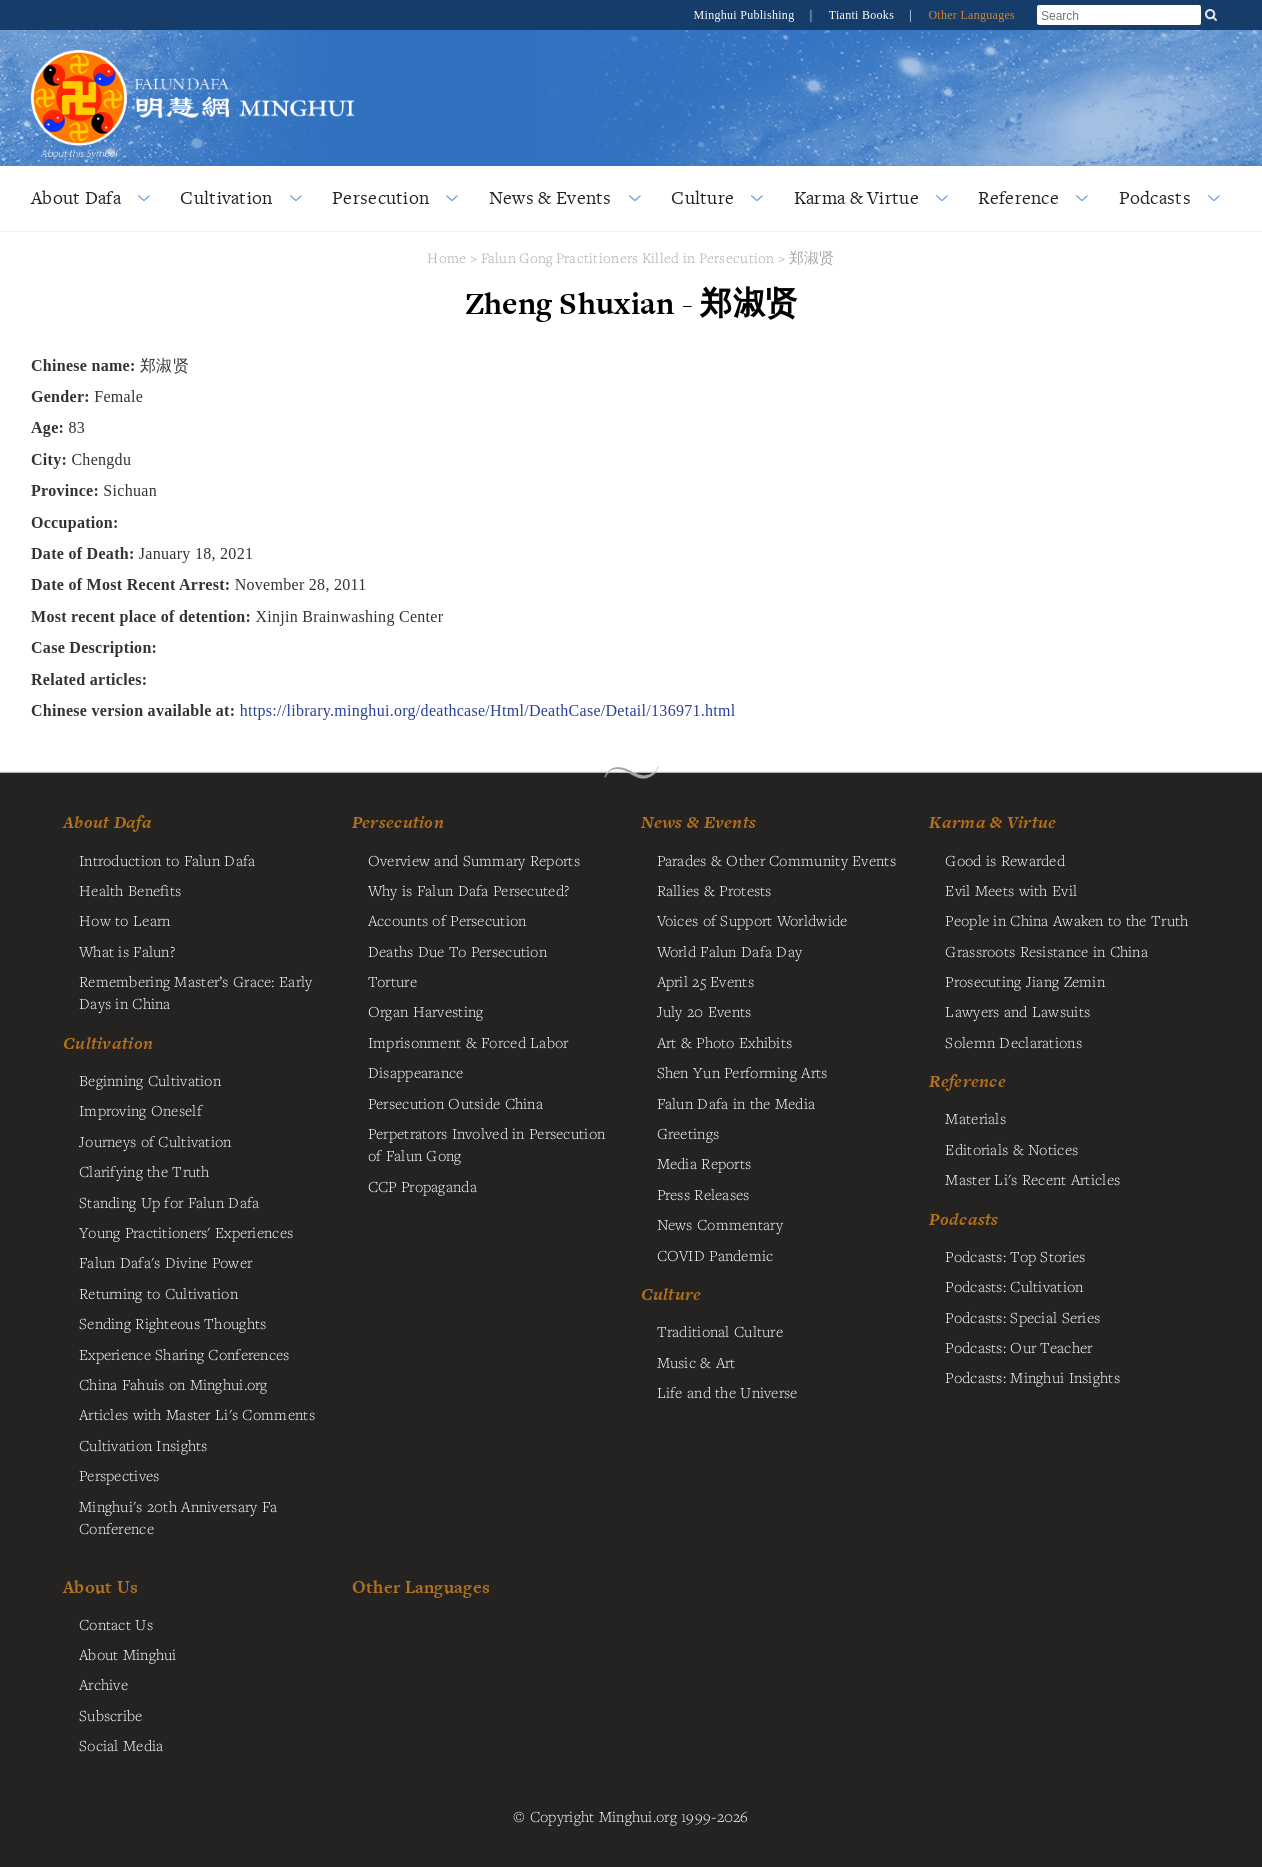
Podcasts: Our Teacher (1018, 1347)
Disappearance (416, 1072)
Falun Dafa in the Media (736, 1103)
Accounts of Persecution (447, 920)
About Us (100, 1586)
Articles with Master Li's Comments (197, 1414)
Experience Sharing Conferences (184, 1354)
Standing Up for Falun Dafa (169, 1202)
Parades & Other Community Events (776, 860)
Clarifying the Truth (144, 1171)
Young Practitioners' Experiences (186, 1232)
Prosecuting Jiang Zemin (1025, 981)
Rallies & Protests (714, 890)
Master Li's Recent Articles (1032, 1179)
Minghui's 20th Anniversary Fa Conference (178, 1517)
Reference (1018, 197)
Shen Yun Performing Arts (742, 1072)
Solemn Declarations (1013, 1042)
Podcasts (1155, 197)
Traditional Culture (720, 1331)
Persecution (380, 197)
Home (446, 257)
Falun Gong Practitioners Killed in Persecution (630, 257)
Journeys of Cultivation (155, 1141)
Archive (103, 1684)
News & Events (550, 197)
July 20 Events (704, 1011)
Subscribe (111, 1715)
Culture (702, 197)
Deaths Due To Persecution (457, 951)
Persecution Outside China (455, 1103)
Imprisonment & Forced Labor (468, 1042)
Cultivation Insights (143, 1445)
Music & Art (696, 1362)
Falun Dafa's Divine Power (165, 1262)
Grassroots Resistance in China (1046, 951)
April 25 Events (705, 981)
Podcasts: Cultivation (1014, 1286)
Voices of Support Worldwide (752, 920)
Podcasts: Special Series (1022, 1317)
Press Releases (703, 1194)
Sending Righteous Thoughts (173, 1323)
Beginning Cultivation (150, 1080)
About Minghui (128, 1654)
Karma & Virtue (856, 197)
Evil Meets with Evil (1011, 890)
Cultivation (226, 197)
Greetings (688, 1133)
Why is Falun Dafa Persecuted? (468, 890)
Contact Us (116, 1624)
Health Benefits (130, 890)
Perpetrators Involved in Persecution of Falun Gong (486, 1144)
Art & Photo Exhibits (725, 1042)
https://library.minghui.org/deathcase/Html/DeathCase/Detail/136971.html (488, 710)
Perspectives (119, 1475)
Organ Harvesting (426, 1011)
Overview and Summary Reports (474, 860)
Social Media (121, 1745)
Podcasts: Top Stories (1015, 1256)
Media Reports (704, 1163)
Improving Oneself (140, 1110)
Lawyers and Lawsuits (1017, 1011)
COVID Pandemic (715, 1255)
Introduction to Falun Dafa (167, 860)
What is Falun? (127, 951)
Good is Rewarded (1005, 860)
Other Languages (971, 15)
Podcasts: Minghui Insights (1032, 1377)
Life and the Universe (727, 1392)
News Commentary (720, 1224)
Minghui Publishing (746, 15)
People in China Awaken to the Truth (1066, 920)
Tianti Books (863, 15)
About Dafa (76, 197)
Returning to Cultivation (158, 1293)
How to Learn (124, 920)
